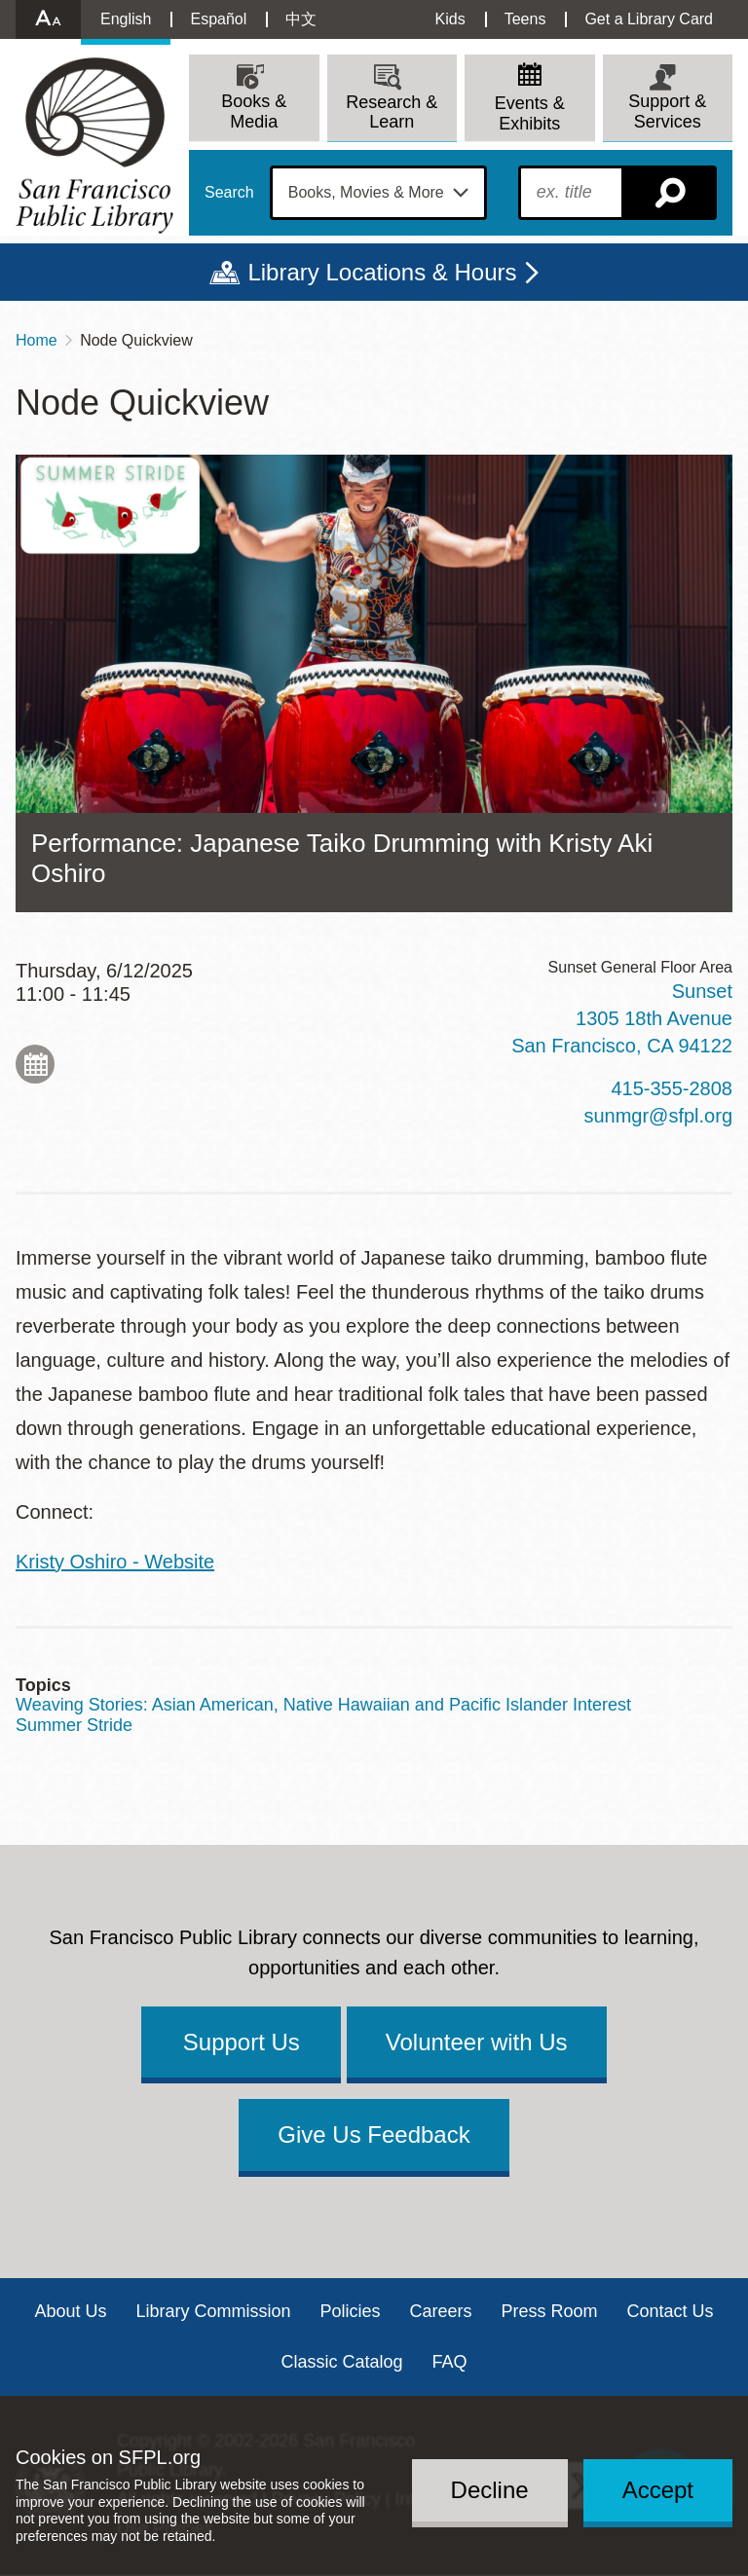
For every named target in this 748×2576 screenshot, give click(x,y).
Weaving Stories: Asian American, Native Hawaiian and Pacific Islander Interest (323, 1704)
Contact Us (670, 2311)
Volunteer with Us (477, 2042)
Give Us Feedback (373, 2134)
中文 (301, 19)
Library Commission (212, 2311)
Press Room (550, 2311)
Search (229, 193)
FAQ (450, 2362)
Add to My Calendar (35, 1064)
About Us (70, 2311)
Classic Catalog (341, 2362)
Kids (450, 19)
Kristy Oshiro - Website (115, 1561)
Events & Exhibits (530, 113)
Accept (657, 2490)
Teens (525, 19)
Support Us (241, 2042)
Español (218, 19)
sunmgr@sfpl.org (657, 1115)
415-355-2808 (671, 1088)
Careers (441, 2311)
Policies (349, 2311)
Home (36, 340)
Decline (490, 2490)
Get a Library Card (648, 19)
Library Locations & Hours (381, 272)
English (125, 19)
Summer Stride (74, 1725)
